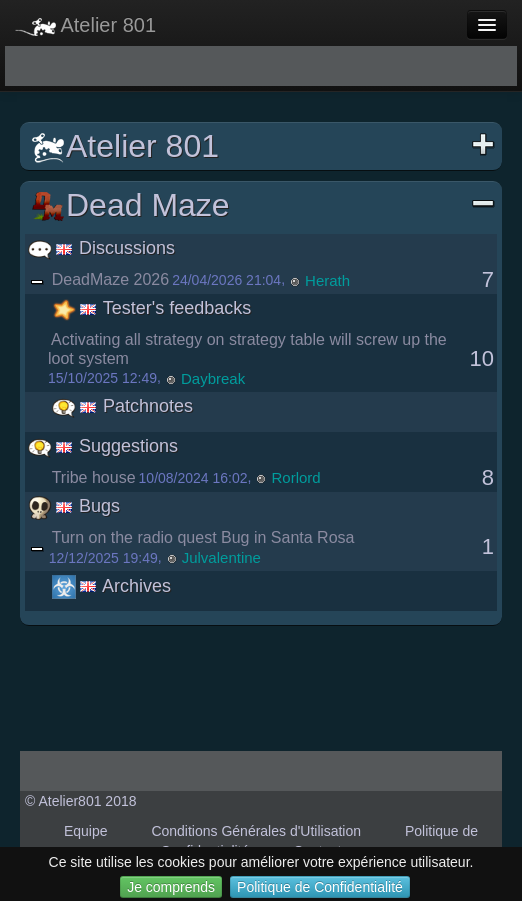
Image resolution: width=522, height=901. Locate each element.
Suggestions (103, 446)
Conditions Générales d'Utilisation (256, 831)
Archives (111, 586)
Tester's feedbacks (151, 308)
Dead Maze (263, 205)
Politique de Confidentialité (320, 887)
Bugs (74, 506)
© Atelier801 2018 (81, 801)
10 (482, 358)
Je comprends (171, 887)
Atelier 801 (85, 25)
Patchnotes (122, 406)
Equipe (86, 831)
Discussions (101, 248)
